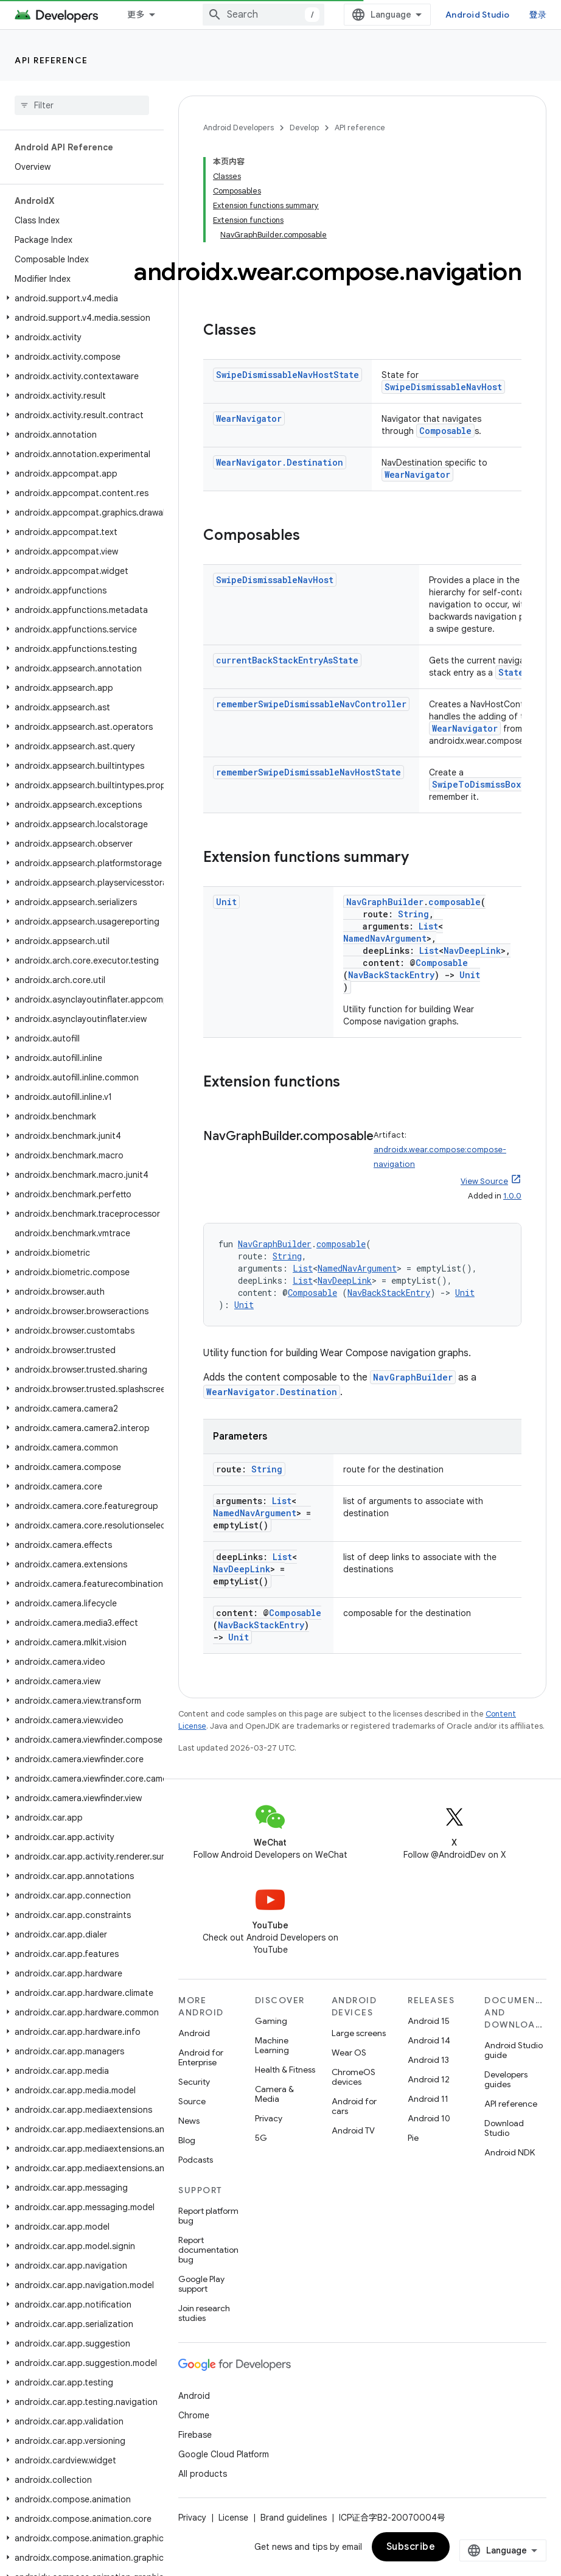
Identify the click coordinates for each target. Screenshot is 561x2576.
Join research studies (204, 2313)
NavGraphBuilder (384, 902)
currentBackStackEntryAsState (287, 660)
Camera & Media (274, 2094)
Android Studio (477, 14)
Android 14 (429, 2040)
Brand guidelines (293, 2517)
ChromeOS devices (353, 2077)
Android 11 (428, 2098)
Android (194, 2033)
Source (192, 2101)
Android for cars (354, 2106)
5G (261, 2137)
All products (202, 2473)
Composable (445, 430)
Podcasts (195, 2159)
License (233, 2517)
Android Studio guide (513, 2050)
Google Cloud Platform (223, 2454)
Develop (304, 127)
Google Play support (201, 2283)
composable (454, 902)
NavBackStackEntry (391, 975)
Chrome (193, 2415)
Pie (413, 2137)
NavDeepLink (472, 950)
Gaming (271, 2020)
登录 (538, 14)
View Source (484, 1181)
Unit (226, 902)
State (511, 672)
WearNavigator (249, 418)
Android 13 (428, 2059)
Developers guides (506, 2079)
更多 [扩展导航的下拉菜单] (136, 14)
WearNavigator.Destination (279, 462)
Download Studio (504, 2128)
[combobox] (263, 15)
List (428, 926)
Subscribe (411, 2547)
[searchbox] (82, 105)
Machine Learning (272, 2045)
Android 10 (429, 2118)
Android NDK (509, 2152)
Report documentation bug (208, 2250)
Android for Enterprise (200, 2057)
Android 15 (429, 2020)
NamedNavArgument (385, 938)
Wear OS (349, 2052)
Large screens (359, 2033)
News (189, 2120)
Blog (186, 2140)
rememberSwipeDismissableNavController (311, 704)
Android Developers (238, 127)
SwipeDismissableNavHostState (287, 374)
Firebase (195, 2434)
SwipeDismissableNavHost (443, 387)
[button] (79, 298)
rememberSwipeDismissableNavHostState (308, 772)
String (413, 914)
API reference (51, 60)
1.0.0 (512, 1196)
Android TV (353, 2130)
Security (194, 2081)
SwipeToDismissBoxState (489, 784)
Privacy (268, 2118)
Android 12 (429, 2079)
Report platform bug (208, 2215)
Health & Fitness (285, 2069)
